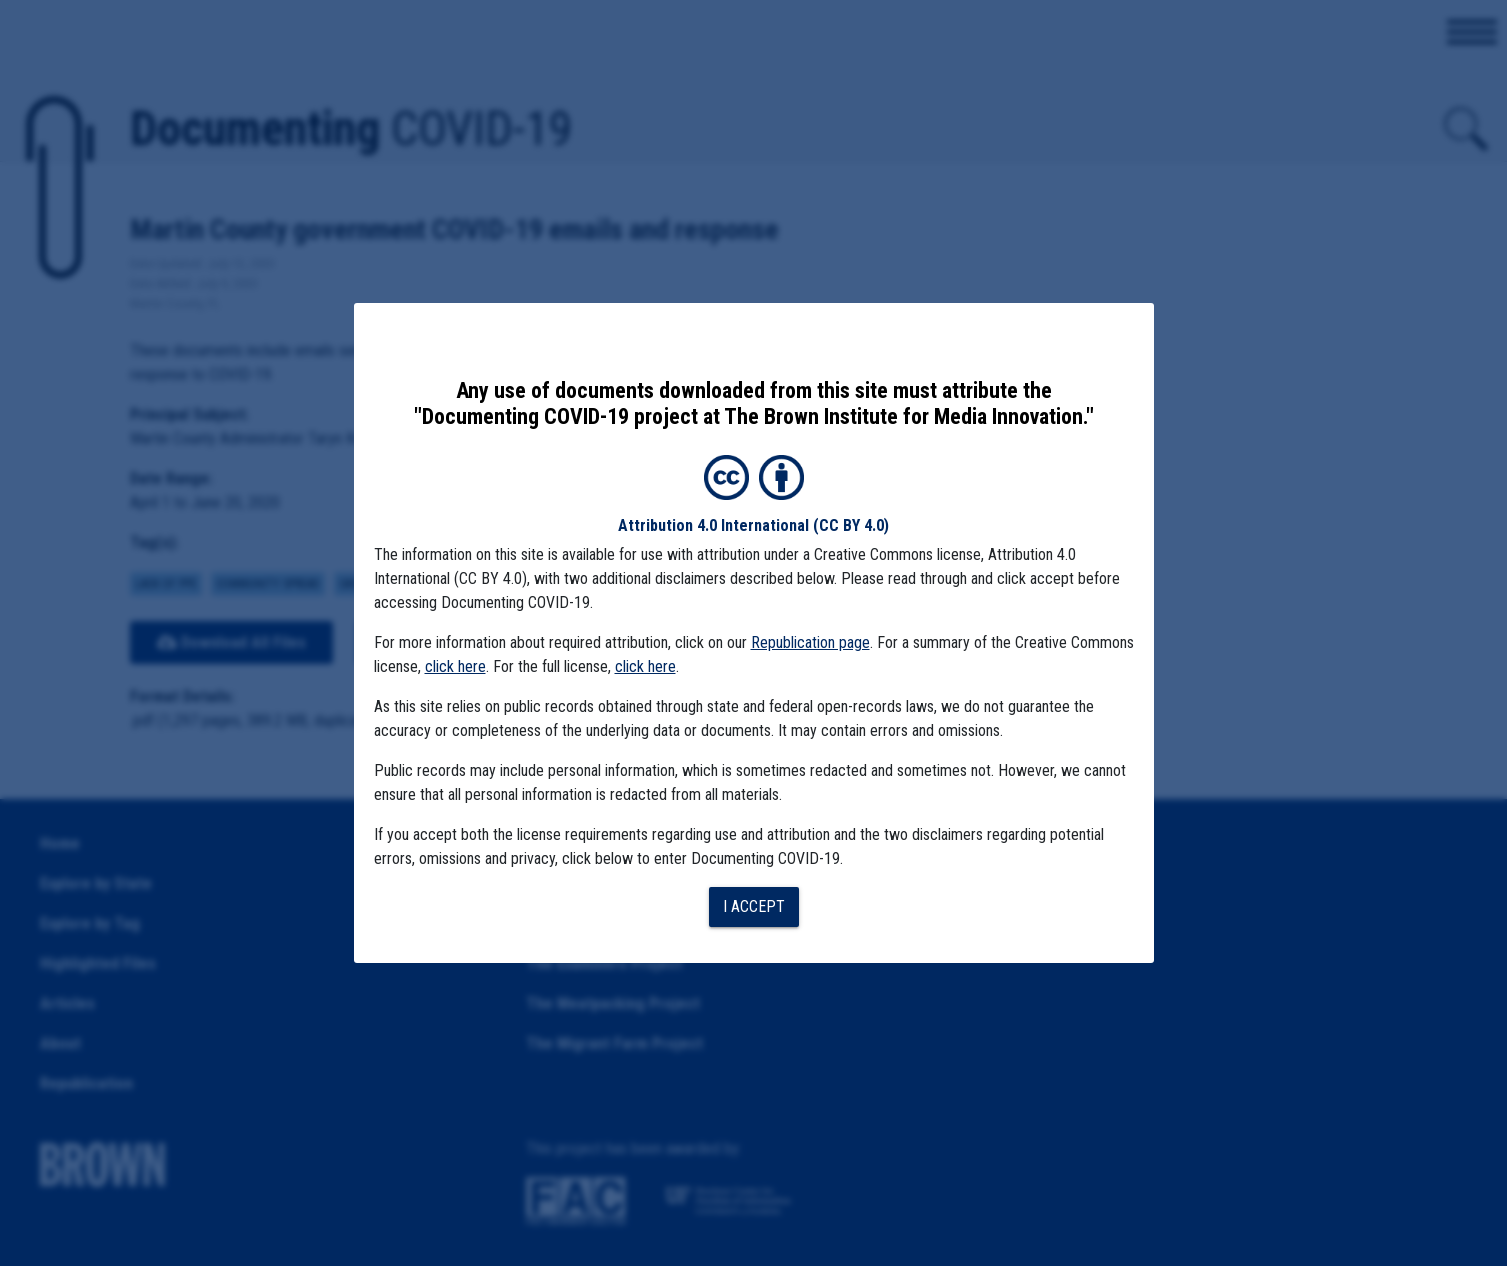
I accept (754, 906)
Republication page (810, 642)
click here (455, 666)
